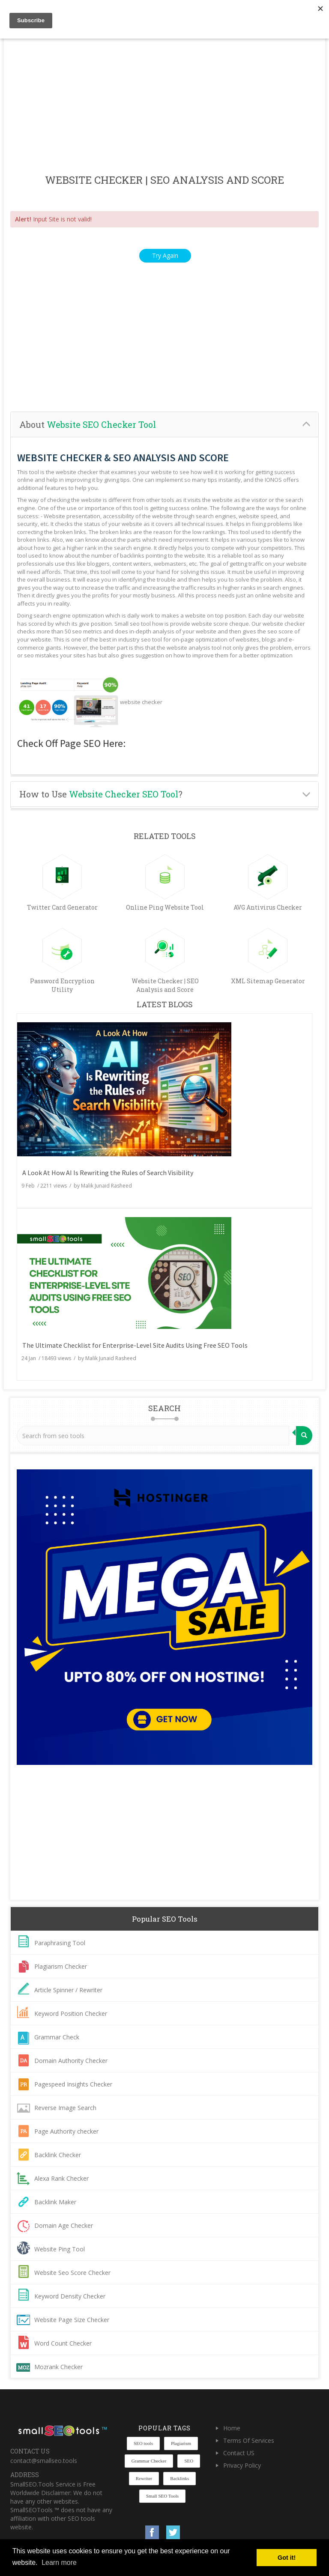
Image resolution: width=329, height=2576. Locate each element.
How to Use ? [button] (100, 794)
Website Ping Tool (59, 2249)
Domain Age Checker (63, 2225)
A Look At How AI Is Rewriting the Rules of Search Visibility (107, 1172)
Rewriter (144, 2478)
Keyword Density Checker (69, 2296)
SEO (188, 2460)
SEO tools (143, 2443)
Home (231, 2428)
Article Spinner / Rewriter (68, 1990)
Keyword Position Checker (70, 2013)
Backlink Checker (57, 2155)
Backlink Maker (55, 2202)
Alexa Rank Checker (61, 2178)
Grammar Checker (149, 2460)
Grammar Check (56, 2037)
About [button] (87, 424)
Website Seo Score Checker (72, 2273)
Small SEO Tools (162, 2495)
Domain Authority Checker (71, 2061)
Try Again (165, 255)
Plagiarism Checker (60, 1966)
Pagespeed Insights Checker (73, 2084)
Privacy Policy (242, 2465)
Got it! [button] (287, 2557)
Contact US (238, 2453)
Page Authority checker (66, 2131)
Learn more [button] (59, 2562)
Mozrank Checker (58, 2367)
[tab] (164, 424)
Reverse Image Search (65, 2108)
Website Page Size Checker (71, 2320)
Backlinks (179, 2478)
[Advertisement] (164, 107)
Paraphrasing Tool (59, 1943)
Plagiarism (181, 2443)
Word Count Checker (63, 2343)
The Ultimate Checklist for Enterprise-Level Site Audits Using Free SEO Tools (135, 1345)
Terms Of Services (248, 2440)
